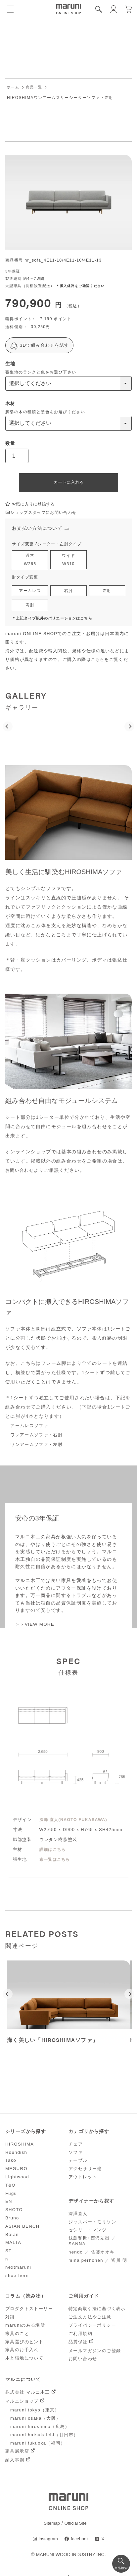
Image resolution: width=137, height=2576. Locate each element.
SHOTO (14, 2212)
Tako (10, 2162)
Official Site (76, 2525)
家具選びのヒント (24, 2344)
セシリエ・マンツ (87, 2232)
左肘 (107, 592)
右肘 (68, 592)
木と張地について (24, 2360)
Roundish (16, 2154)
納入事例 (14, 2462)
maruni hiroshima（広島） (40, 2428)
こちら (98, 662)
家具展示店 (17, 2453)
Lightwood (17, 2179)
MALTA (13, 2245)
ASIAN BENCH (22, 2228)
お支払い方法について (39, 529)
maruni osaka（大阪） (35, 2420)
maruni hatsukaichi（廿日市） (44, 2437)
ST (8, 2253)
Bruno (12, 2220)
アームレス (30, 592)
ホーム (13, 87)
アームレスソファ (30, 1428)
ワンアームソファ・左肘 (38, 1447)
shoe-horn (17, 2277)
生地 (10, 364)
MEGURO (16, 2171)
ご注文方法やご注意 (90, 2319)
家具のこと (17, 2335)
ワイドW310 (68, 561)
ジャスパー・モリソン (92, 2224)
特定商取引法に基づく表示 (97, 2311)
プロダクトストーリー (29, 2311)
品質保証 (78, 2344)
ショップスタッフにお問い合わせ (43, 513)
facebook (80, 2541)
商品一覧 (36, 87)
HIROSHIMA (19, 2146)
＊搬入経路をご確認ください (82, 286)
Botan (12, 2236)
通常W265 (30, 561)
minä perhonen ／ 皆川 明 (97, 2262)
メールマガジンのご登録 (94, 2353)
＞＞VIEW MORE (36, 1626)
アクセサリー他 (85, 2171)
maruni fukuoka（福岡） (37, 2445)
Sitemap (51, 2525)
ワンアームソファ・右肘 (38, 1437)
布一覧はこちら (56, 1861)
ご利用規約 (80, 2335)
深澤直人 (78, 2215)
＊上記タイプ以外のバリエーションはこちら (55, 621)
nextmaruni (18, 2269)
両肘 (30, 607)
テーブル (78, 2162)
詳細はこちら (53, 1851)
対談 (10, 2319)
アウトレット (82, 2179)
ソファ (75, 2154)
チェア (75, 2146)
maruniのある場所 (25, 2327)
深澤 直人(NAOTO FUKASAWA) (75, 1821)
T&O (10, 2187)
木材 (10, 403)
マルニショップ (22, 2403)
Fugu (11, 2195)
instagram (47, 2541)
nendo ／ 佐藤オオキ (91, 2254)
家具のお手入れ (22, 2352)
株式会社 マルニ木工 (27, 2394)
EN (8, 2204)
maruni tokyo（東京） (35, 2412)
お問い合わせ (20, 1173)
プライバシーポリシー (92, 2327)
